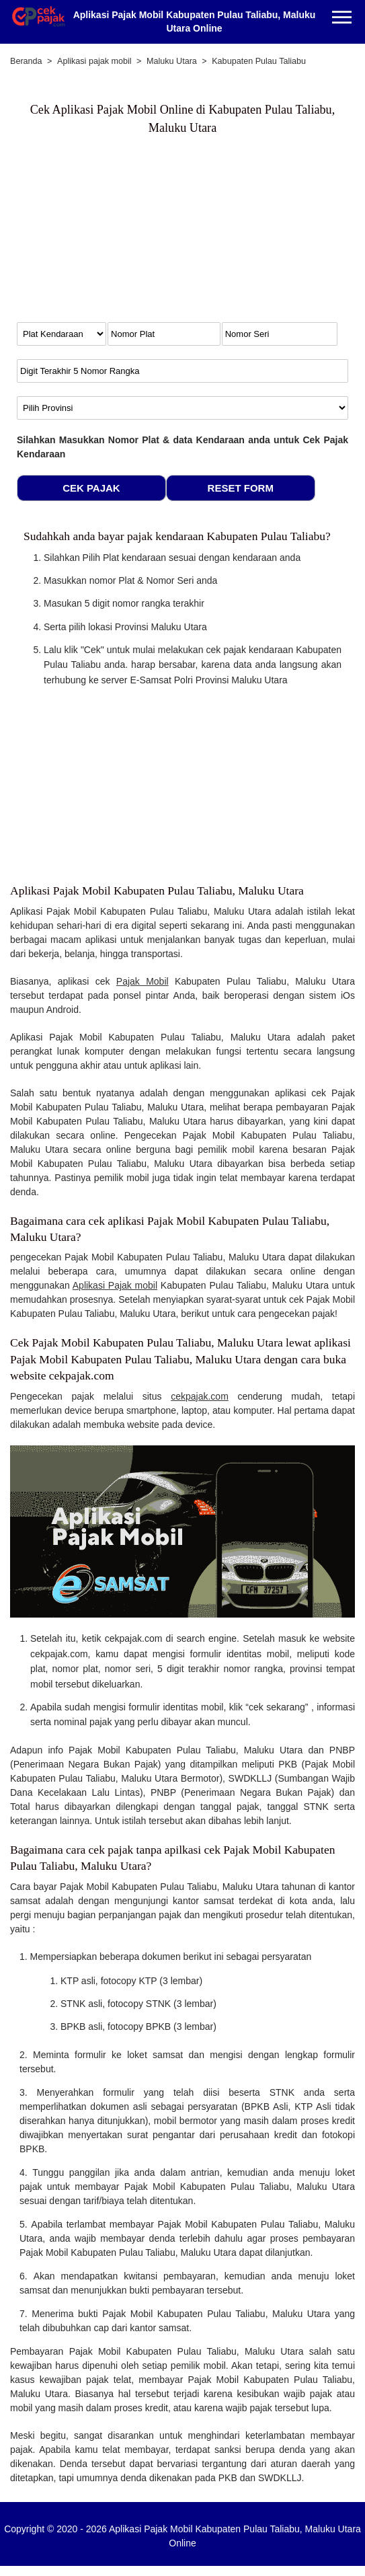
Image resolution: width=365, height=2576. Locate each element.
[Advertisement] (127, 235)
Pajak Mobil (142, 981)
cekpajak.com (200, 1396)
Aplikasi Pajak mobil (115, 1285)
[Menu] (342, 18)
